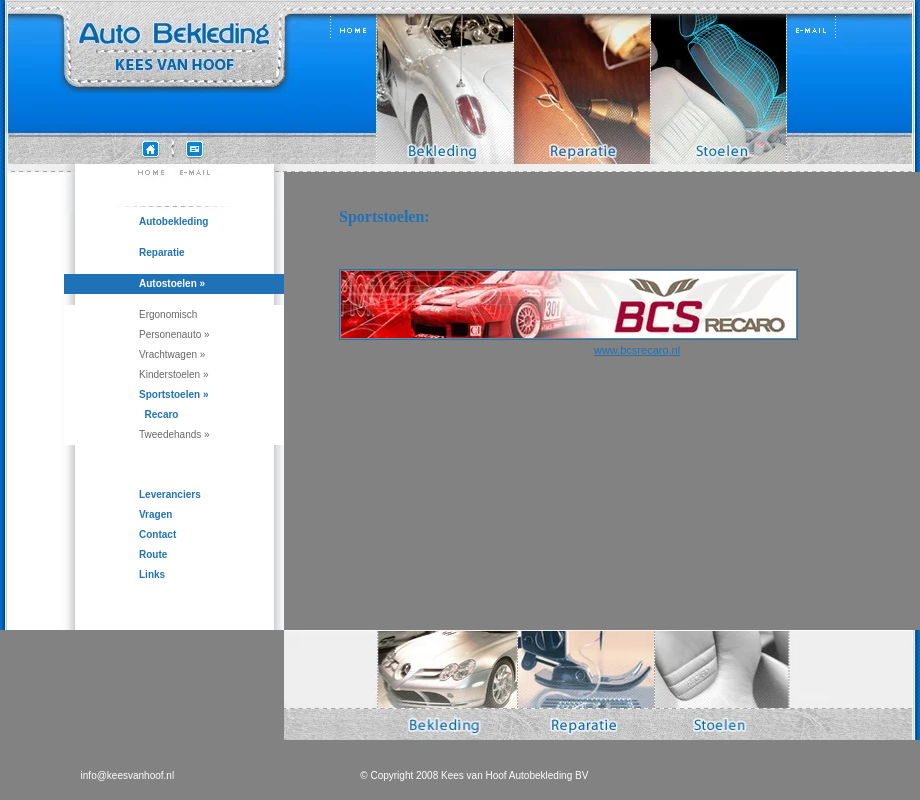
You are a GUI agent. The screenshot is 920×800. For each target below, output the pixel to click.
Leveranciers (170, 494)
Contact (157, 534)
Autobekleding (173, 221)
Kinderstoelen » (174, 374)
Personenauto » (174, 334)
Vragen (155, 514)
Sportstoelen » (173, 394)
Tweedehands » (174, 434)
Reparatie (162, 252)
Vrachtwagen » (172, 354)
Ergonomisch (168, 314)
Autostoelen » (172, 283)
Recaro (158, 414)
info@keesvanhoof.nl (128, 775)
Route (153, 554)
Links (152, 574)
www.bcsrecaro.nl (637, 350)
